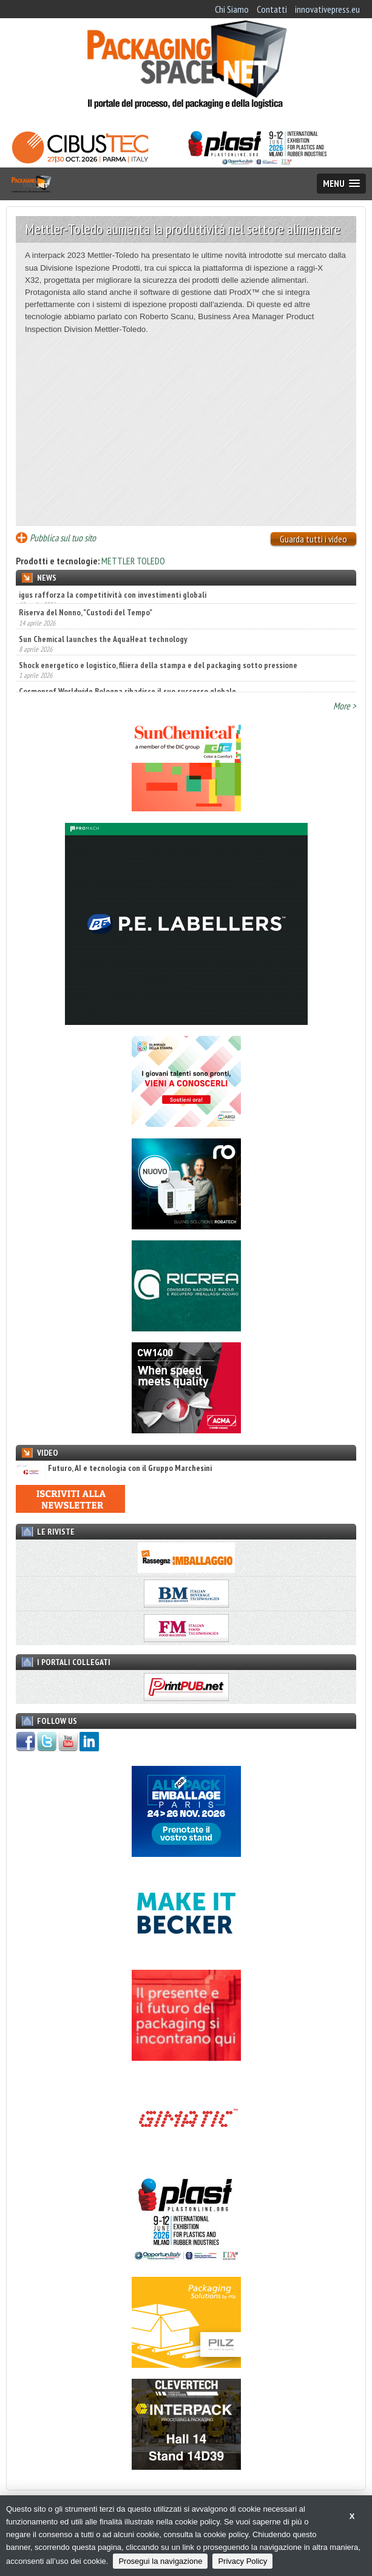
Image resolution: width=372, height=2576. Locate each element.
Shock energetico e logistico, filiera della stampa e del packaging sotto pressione (158, 673)
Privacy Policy (242, 2561)
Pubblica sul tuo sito (63, 537)
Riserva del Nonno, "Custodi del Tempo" (85, 621)
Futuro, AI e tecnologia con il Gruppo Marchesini (114, 1468)
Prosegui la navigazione (160, 2561)
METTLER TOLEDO (133, 561)
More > (344, 706)
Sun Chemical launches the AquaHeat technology (103, 647)
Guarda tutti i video (313, 539)
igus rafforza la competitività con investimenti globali (112, 595)
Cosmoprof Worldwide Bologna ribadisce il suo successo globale (127, 700)
